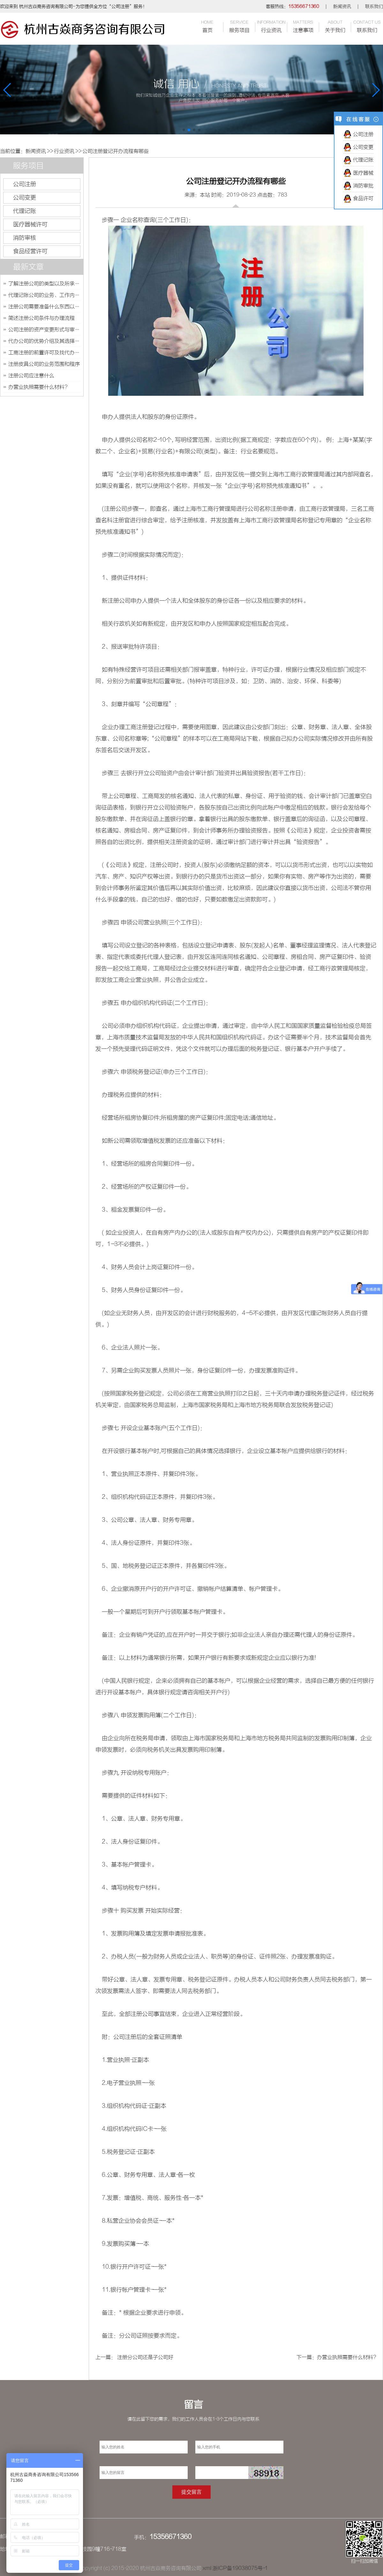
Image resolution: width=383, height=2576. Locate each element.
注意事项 (303, 26)
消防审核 (24, 238)
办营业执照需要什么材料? (38, 387)
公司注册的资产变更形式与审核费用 (44, 330)
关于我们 (335, 26)
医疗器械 (358, 173)
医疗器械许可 (30, 224)
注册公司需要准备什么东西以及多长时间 (44, 307)
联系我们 (374, 6)
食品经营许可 (30, 251)
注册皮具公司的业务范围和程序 (44, 364)
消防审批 (358, 185)
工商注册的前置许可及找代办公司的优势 (44, 352)
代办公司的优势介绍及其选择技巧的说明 (44, 341)
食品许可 (358, 198)
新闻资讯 (342, 6)
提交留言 (191, 2492)
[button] (184, 130)
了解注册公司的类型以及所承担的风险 (44, 284)
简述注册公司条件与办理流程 (41, 318)
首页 (207, 26)
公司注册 (24, 184)
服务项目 (239, 26)
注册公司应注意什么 (31, 375)
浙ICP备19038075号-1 (240, 2568)
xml (207, 2568)
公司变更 (24, 197)
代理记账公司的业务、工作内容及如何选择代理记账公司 (44, 295)
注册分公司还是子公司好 (145, 2357)
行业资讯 (271, 26)
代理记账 (24, 211)
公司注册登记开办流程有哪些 (115, 151)
